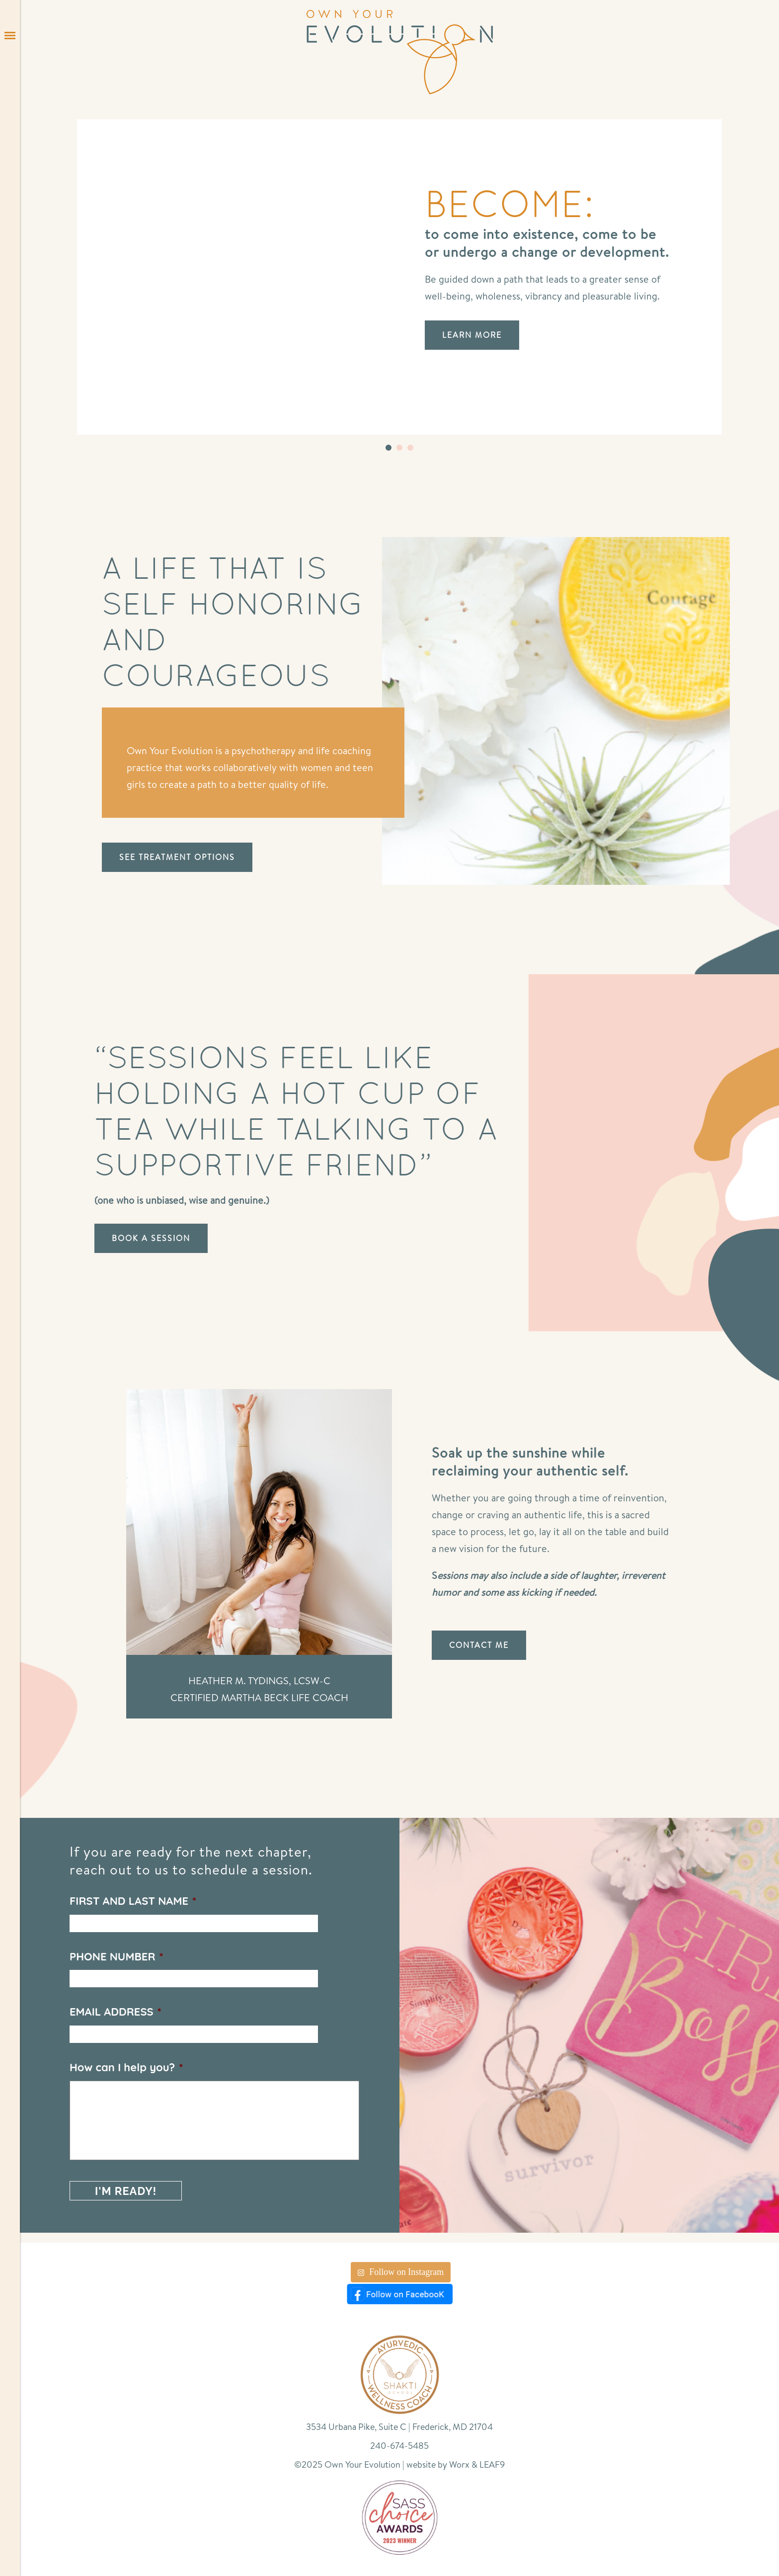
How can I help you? (126, 2067)
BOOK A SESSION (151, 1238)
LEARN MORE (472, 334)
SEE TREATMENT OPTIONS (177, 857)
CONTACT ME (479, 1644)
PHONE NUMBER (116, 1956)
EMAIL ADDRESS (115, 2012)
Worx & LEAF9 (477, 2464)
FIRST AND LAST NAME (133, 1901)
